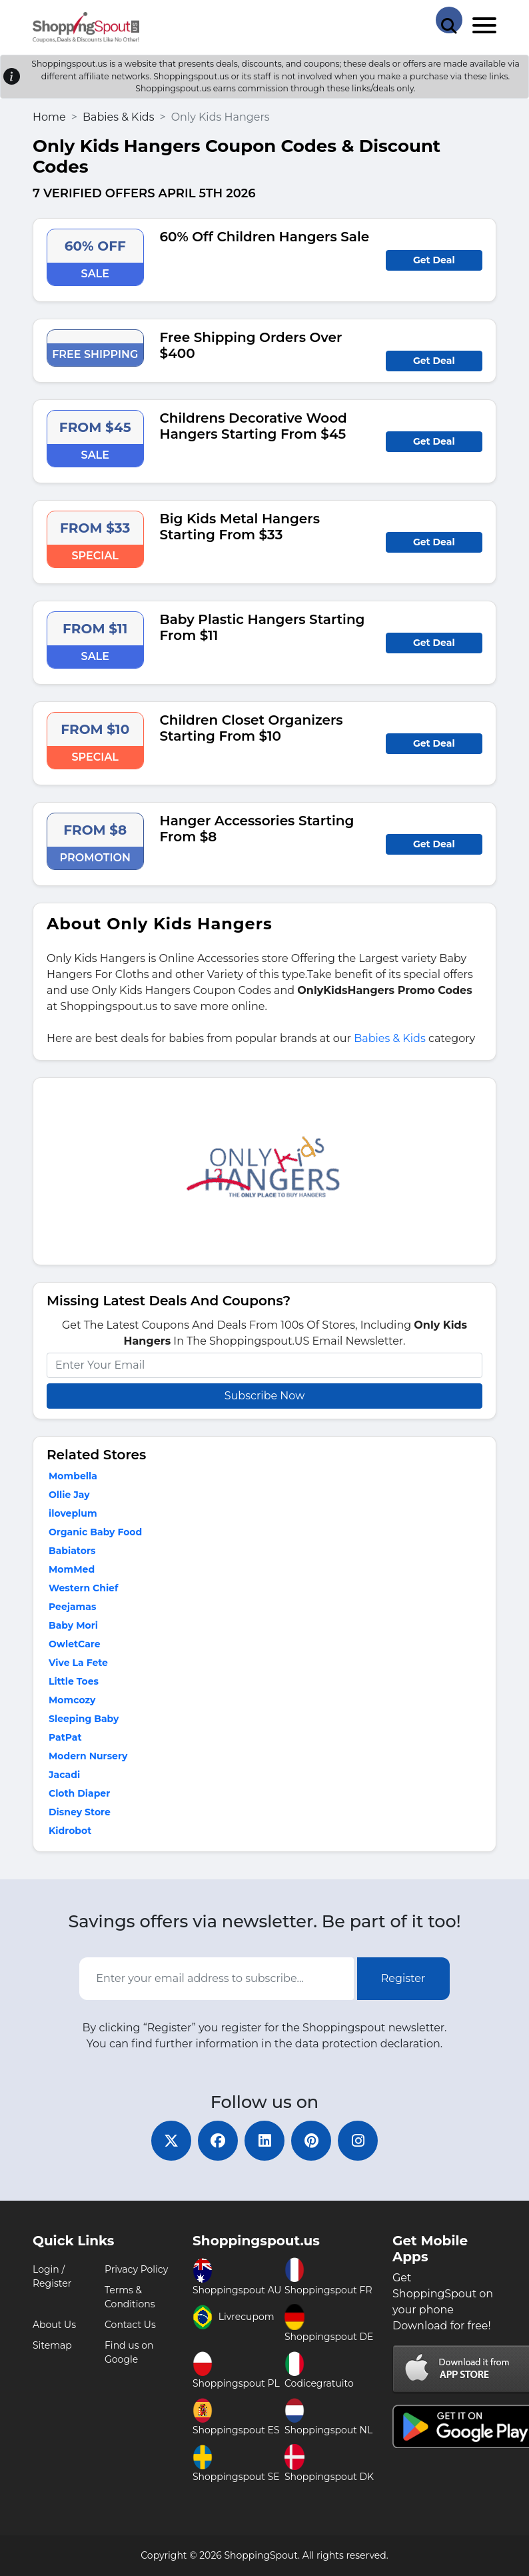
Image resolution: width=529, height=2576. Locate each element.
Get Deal (434, 260)
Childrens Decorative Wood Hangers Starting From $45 (253, 426)
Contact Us (130, 2325)
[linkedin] (264, 2141)
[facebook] (218, 2141)
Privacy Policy (136, 2269)
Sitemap (52, 2345)
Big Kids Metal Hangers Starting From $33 (240, 527)
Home (49, 117)
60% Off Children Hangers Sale (265, 237)
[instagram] (358, 2141)
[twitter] (171, 2141)
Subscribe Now (264, 1395)
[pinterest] (311, 2141)
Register (403, 1978)
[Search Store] (449, 20)
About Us (54, 2325)
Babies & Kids (119, 117)
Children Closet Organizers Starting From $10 (251, 728)
